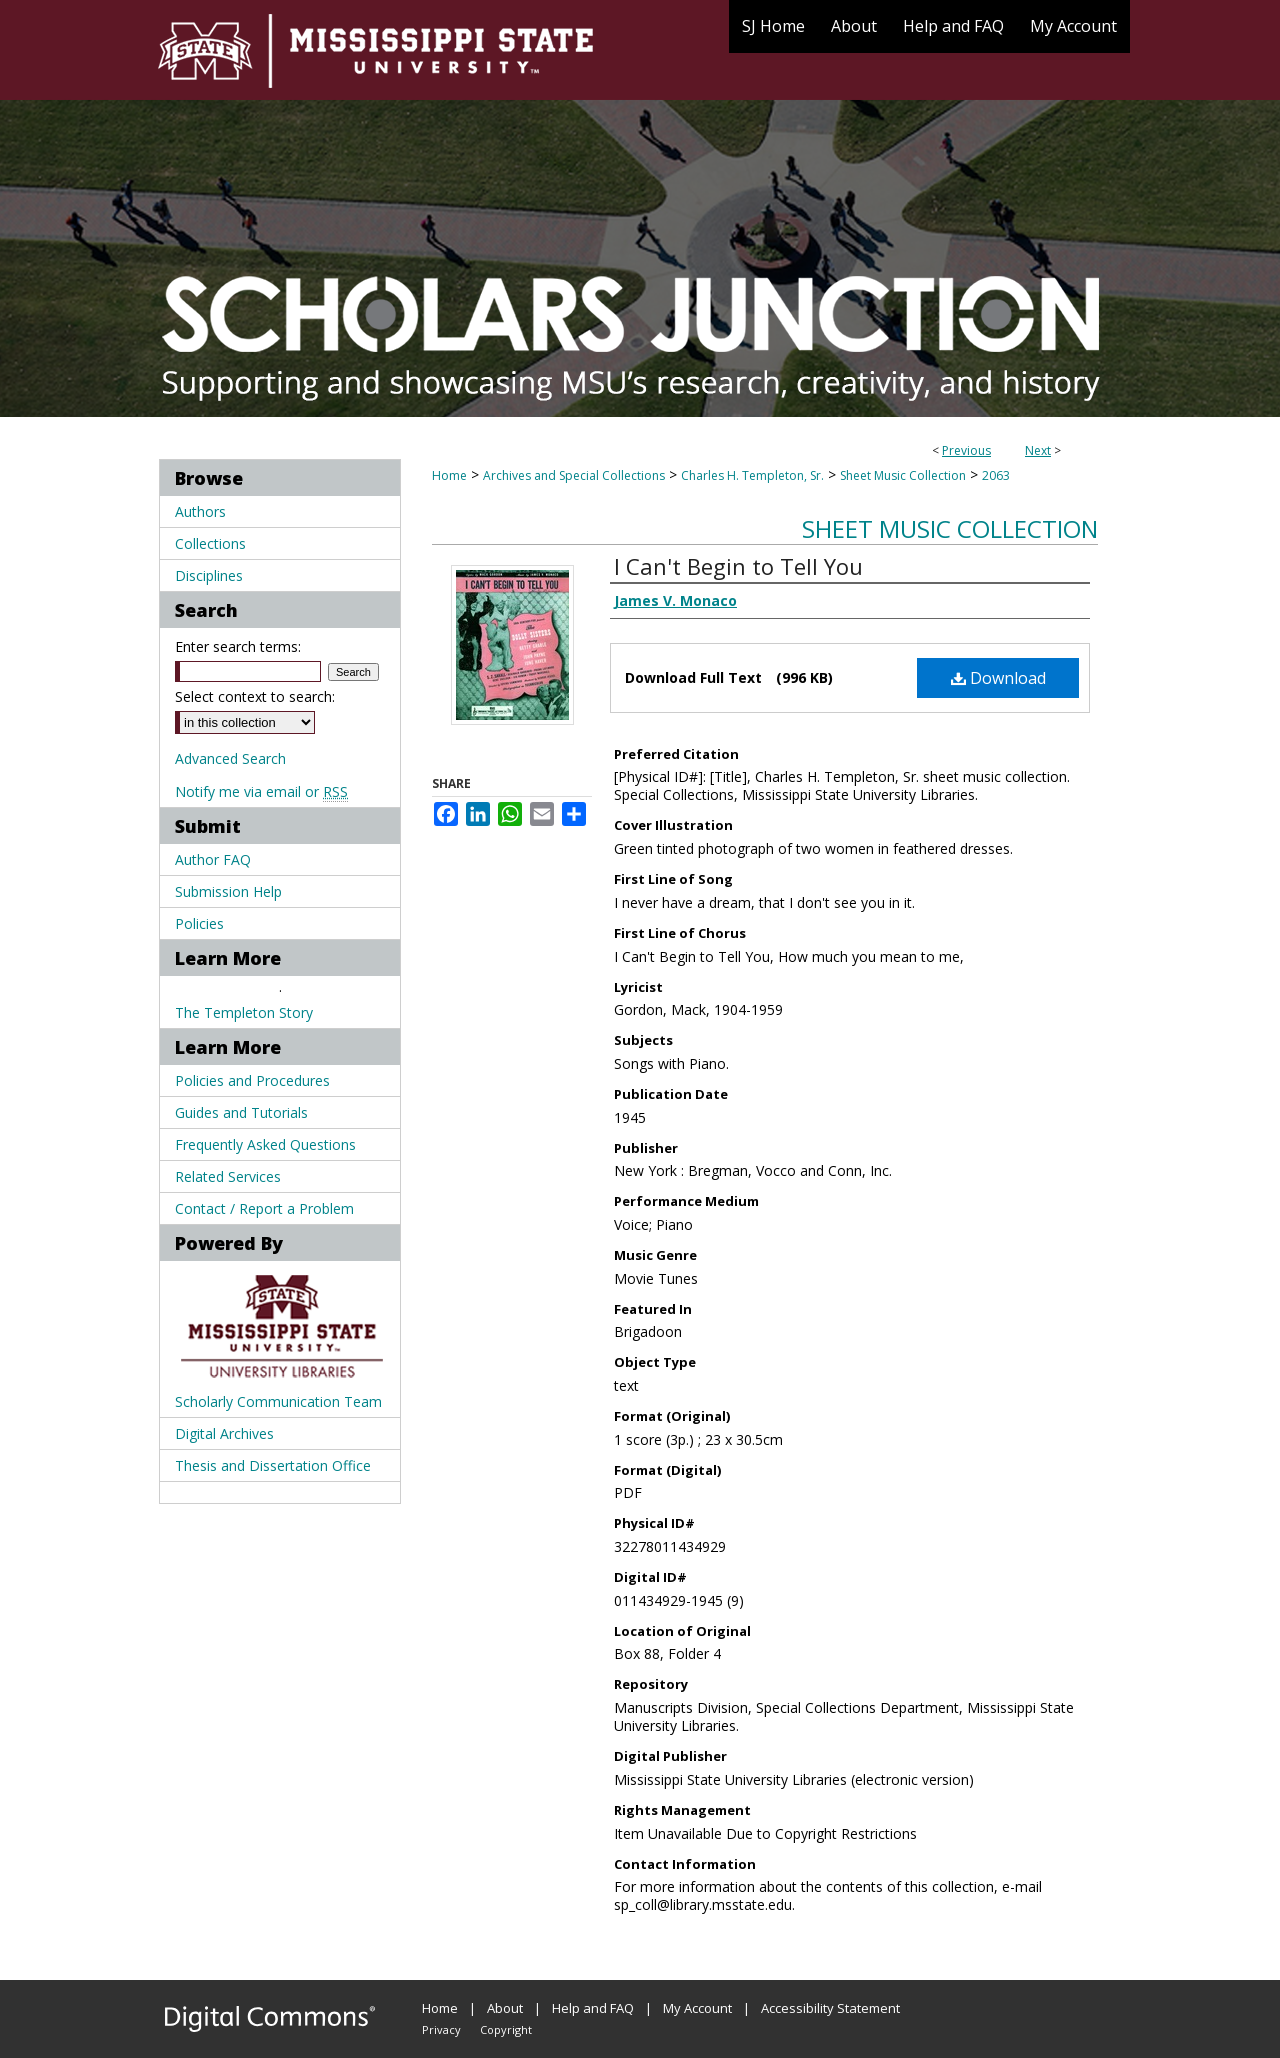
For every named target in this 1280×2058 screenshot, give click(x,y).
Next (1038, 450)
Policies (199, 923)
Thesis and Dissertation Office (273, 1465)
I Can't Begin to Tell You (738, 566)
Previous (966, 450)
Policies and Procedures (252, 1080)
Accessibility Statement (830, 2008)
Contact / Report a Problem (264, 1208)
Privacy (441, 2029)
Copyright (506, 2029)
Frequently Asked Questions (265, 1144)
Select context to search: (255, 696)
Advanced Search (230, 758)
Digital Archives (224, 1433)
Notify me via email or (261, 791)
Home (449, 475)
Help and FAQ (593, 2008)
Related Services (228, 1176)
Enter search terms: (238, 646)
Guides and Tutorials (241, 1112)
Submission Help (228, 891)
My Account (697, 2008)
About (505, 2008)
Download (998, 678)
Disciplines (209, 575)
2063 (996, 475)
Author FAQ (213, 859)
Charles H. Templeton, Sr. (752, 475)
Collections (210, 543)
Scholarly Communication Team (278, 1401)
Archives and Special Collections (574, 475)
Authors (200, 511)
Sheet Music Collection (903, 475)
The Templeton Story (244, 1012)
